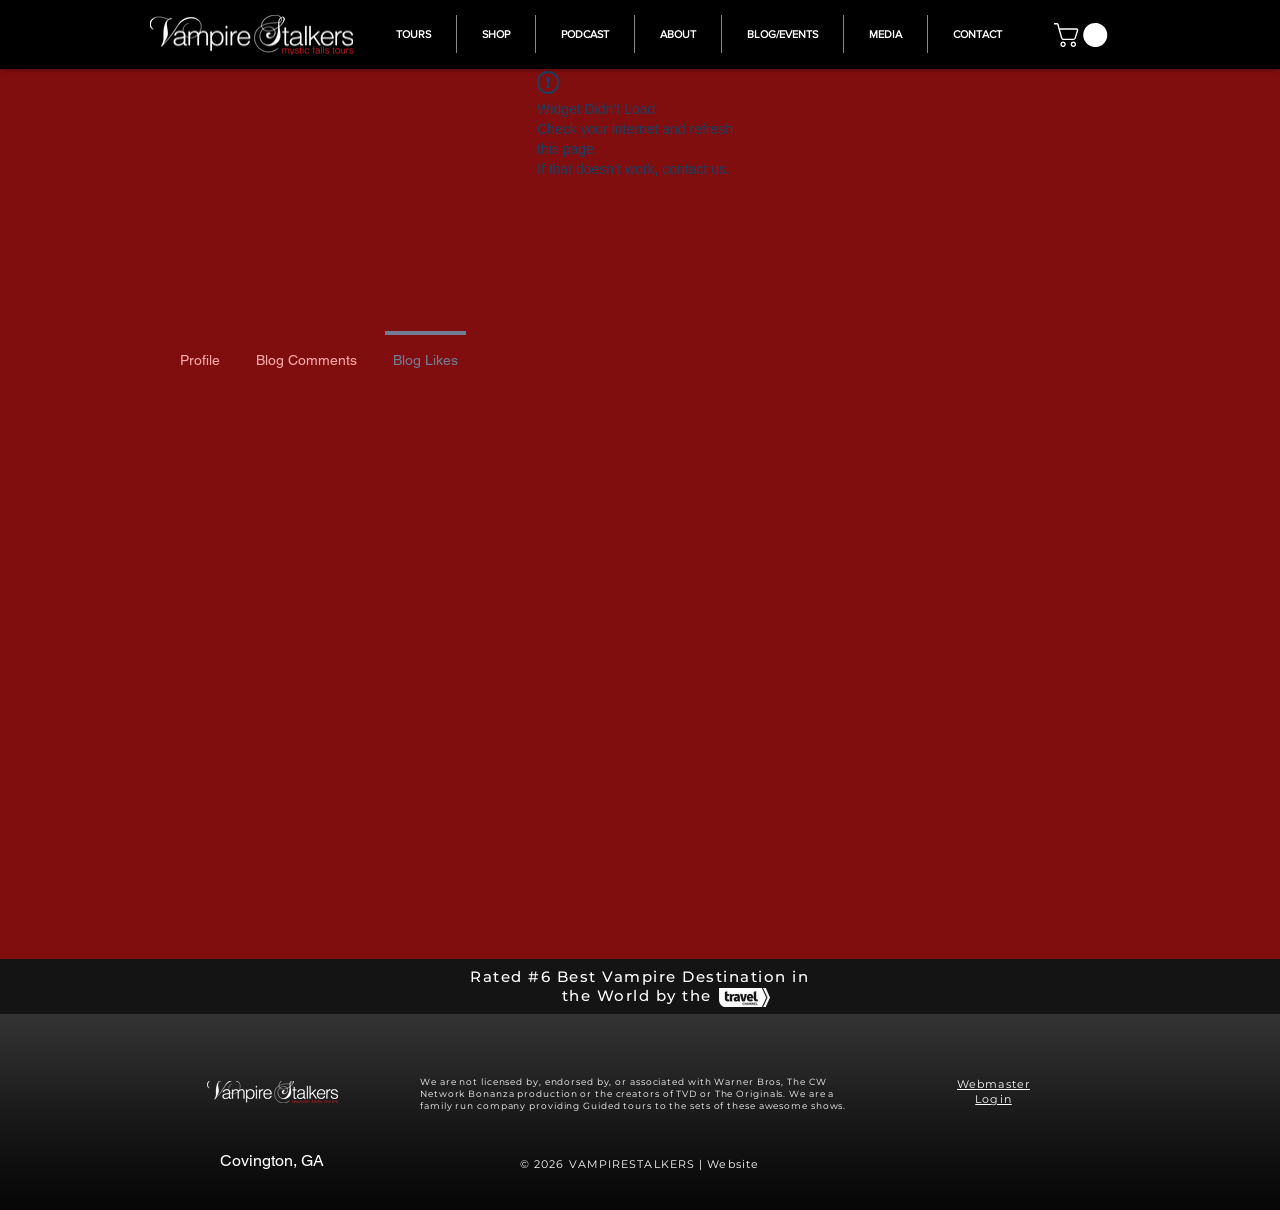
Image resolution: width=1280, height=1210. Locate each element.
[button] (1083, 35)
